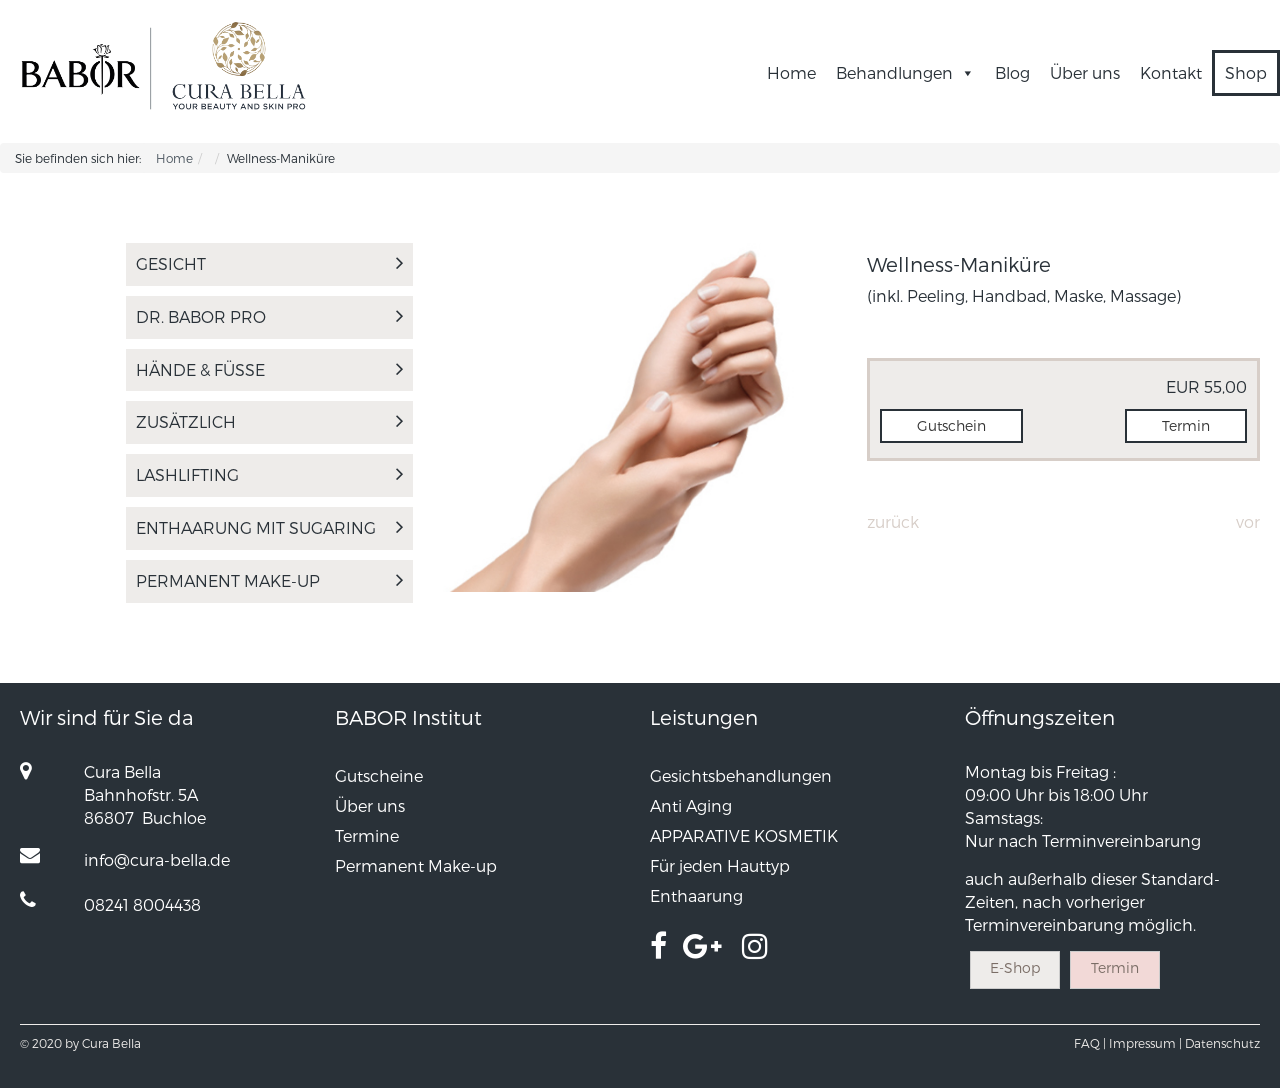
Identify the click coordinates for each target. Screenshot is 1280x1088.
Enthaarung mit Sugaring (270, 527)
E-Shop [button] (1015, 967)
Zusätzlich (270, 421)
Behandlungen (905, 72)
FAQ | (1090, 1043)
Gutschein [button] (951, 425)
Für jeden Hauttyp (720, 865)
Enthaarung (696, 895)
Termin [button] (1186, 425)
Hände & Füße (270, 369)
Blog (1012, 72)
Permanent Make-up (270, 580)
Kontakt (1171, 72)
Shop (1246, 72)
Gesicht (270, 263)
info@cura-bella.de (157, 859)
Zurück (893, 521)
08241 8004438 (142, 904)
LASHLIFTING (270, 474)
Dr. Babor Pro (270, 316)
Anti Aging (691, 805)
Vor (1248, 521)
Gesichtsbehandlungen (741, 775)
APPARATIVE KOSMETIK (744, 835)
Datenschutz (1222, 1043)
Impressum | (1145, 1043)
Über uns (1085, 72)
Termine (367, 835)
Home (791, 72)
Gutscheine (379, 775)
